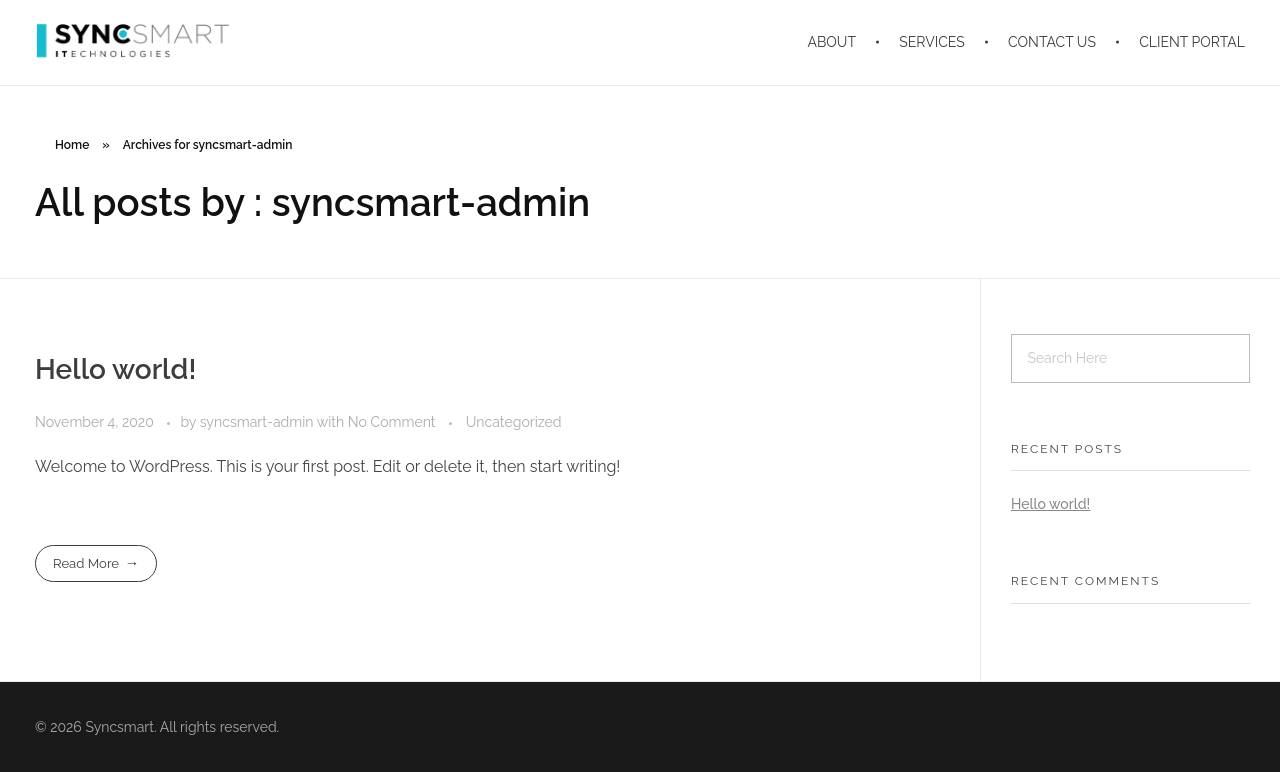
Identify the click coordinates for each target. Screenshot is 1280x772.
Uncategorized (514, 422)
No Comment (392, 422)
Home (72, 145)
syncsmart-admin (258, 422)
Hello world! (115, 369)
